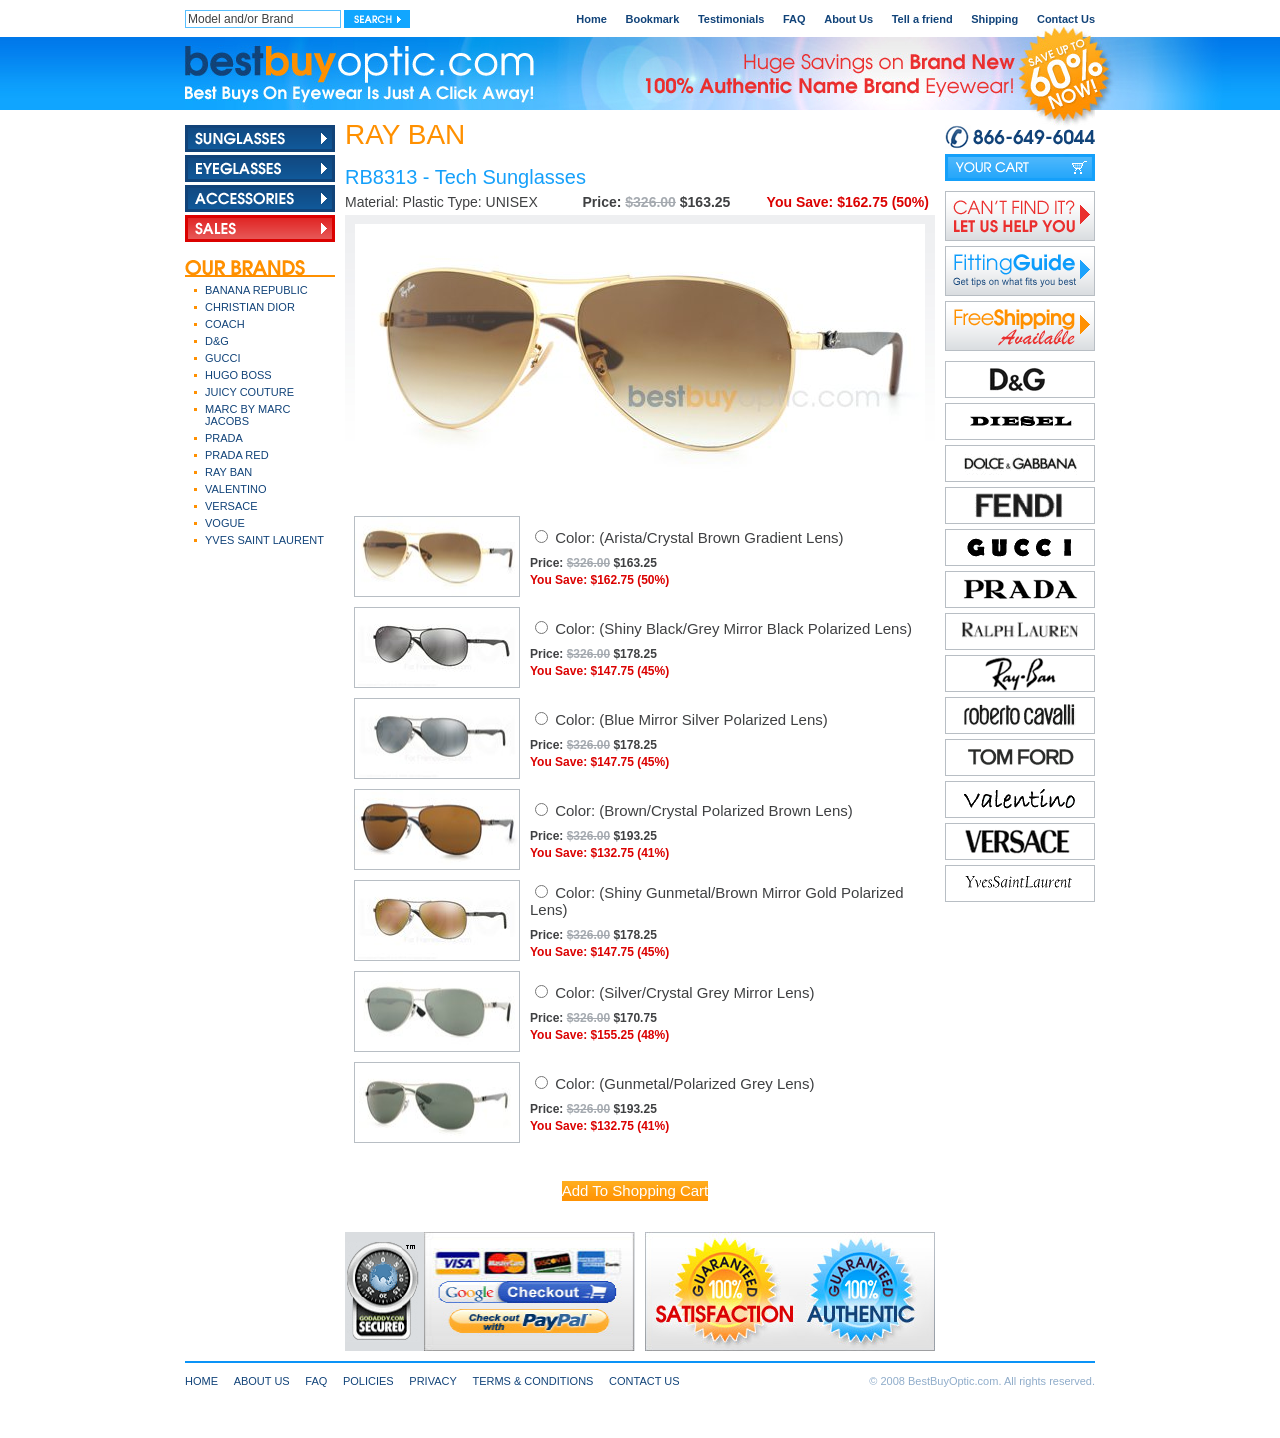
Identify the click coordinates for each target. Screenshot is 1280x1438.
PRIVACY (432, 1381)
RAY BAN (228, 472)
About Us (848, 19)
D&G (217, 341)
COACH (225, 324)
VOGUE (225, 523)
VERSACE (231, 506)
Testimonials (731, 19)
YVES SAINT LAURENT (264, 540)
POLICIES (368, 1381)
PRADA (224, 438)
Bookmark (652, 19)
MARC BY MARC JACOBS (247, 415)
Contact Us (1066, 19)
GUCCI (222, 358)
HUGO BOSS (238, 375)
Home (591, 19)
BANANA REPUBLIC (256, 290)
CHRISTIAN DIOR (250, 307)
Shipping (994, 19)
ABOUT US (262, 1381)
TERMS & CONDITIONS (532, 1381)
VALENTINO (236, 489)
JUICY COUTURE (249, 392)
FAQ (794, 19)
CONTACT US (644, 1381)
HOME (201, 1381)
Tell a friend (922, 19)
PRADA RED (237, 455)
